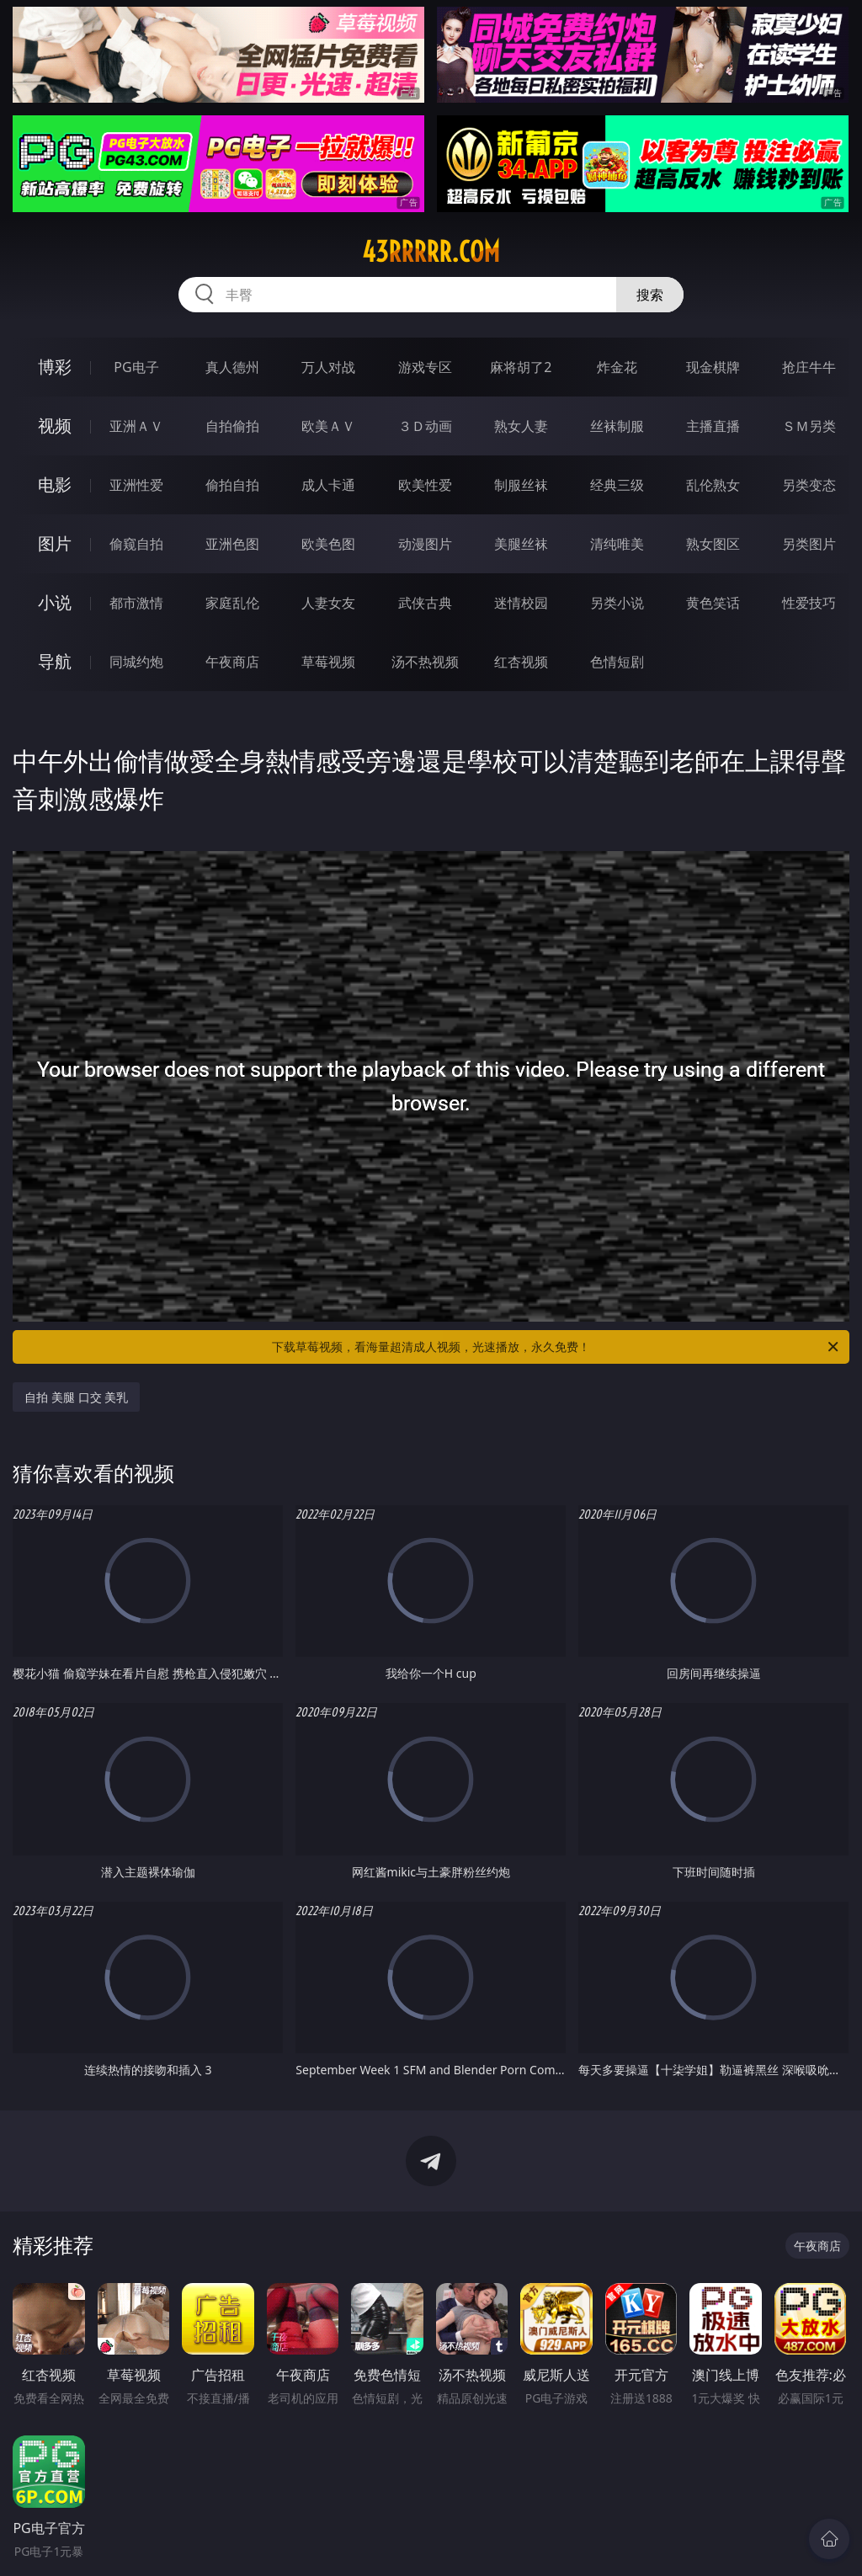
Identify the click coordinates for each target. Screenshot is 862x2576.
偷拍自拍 (232, 485)
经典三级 (617, 485)
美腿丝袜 (521, 544)
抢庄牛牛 (809, 367)
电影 (55, 484)
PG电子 (136, 367)
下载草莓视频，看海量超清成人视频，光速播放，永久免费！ (556, 1347)
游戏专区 (425, 367)
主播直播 (713, 426)
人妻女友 (328, 602)
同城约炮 (136, 661)
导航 (55, 661)
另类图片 (809, 544)
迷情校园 (521, 602)
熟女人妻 (521, 426)
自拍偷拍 (232, 426)
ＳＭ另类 (809, 426)
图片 (55, 543)
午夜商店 (232, 661)
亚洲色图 (232, 544)
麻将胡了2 (520, 367)
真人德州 (232, 367)
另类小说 (617, 602)
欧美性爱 (425, 485)
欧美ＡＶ (328, 426)
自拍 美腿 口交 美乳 (76, 1397)
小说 (55, 602)
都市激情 (136, 602)
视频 (55, 425)
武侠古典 (425, 602)
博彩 (55, 366)
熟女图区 (713, 544)
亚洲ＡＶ (136, 426)
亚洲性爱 (136, 485)
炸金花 (617, 367)
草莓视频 (328, 661)
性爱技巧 (809, 602)
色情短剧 (617, 661)
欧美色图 (328, 544)
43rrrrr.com (431, 252)
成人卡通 (328, 485)
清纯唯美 (617, 544)
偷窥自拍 (136, 544)
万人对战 (328, 367)
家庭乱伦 (232, 602)
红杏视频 (521, 661)
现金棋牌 (713, 367)
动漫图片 (425, 544)
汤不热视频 (425, 661)
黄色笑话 (713, 602)
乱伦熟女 (713, 485)
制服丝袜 (521, 485)
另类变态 (809, 485)
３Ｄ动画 (425, 426)
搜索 (649, 294)
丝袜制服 (617, 426)
